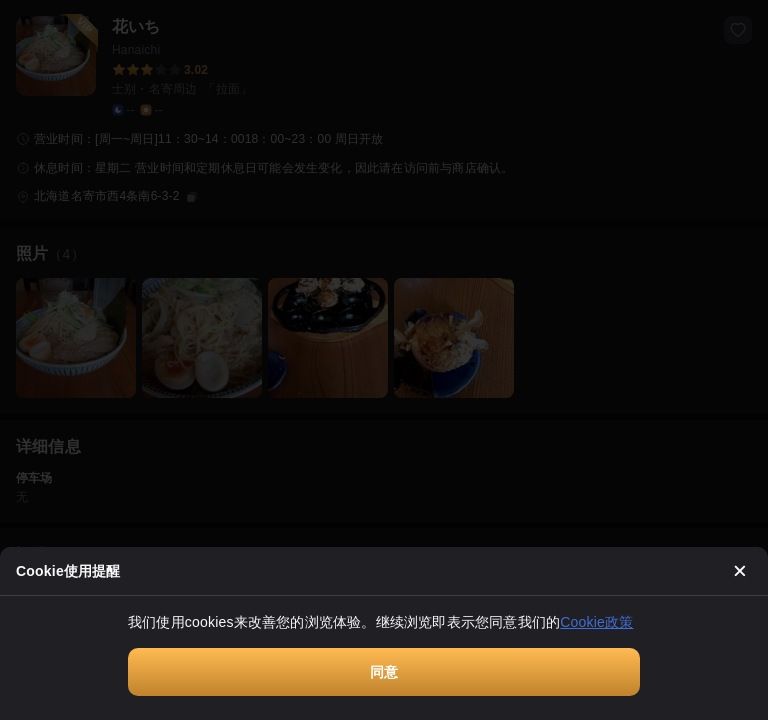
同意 (384, 672)
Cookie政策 (596, 622)
